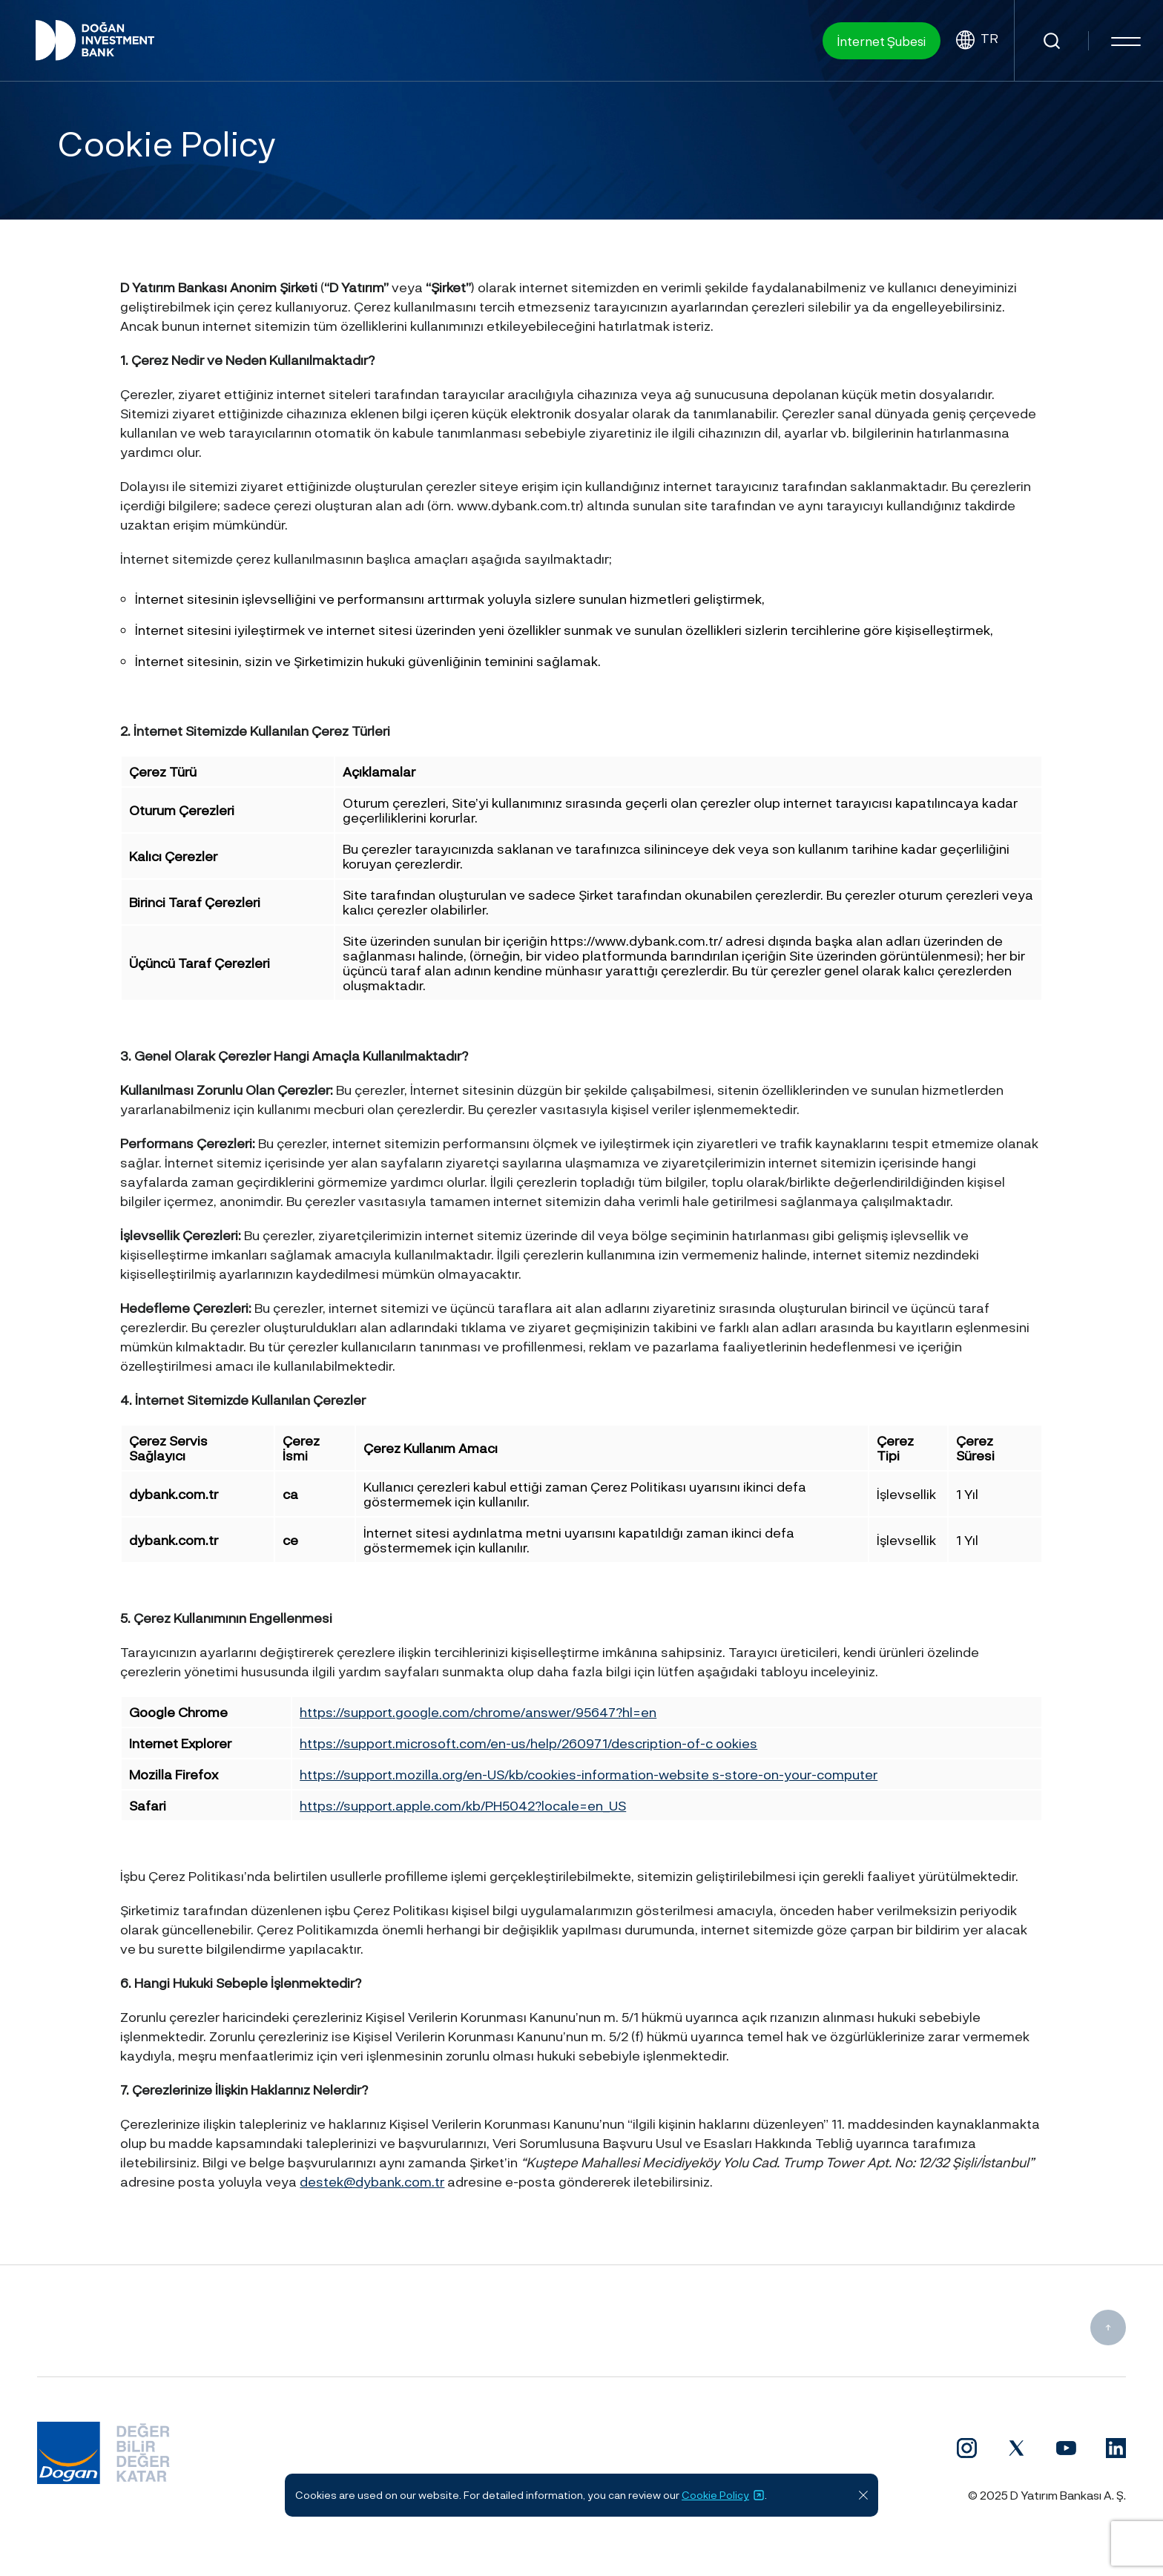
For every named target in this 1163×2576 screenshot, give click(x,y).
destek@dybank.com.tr (372, 2181)
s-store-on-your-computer (794, 1774)
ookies (736, 1743)
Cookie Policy (723, 2495)
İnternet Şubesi (881, 40)
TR (977, 40)
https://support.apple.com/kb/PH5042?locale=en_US (463, 1805)
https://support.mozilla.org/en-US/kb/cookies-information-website (506, 1774)
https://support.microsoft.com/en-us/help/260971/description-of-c (508, 1743)
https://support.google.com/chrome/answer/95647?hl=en (478, 1712)
